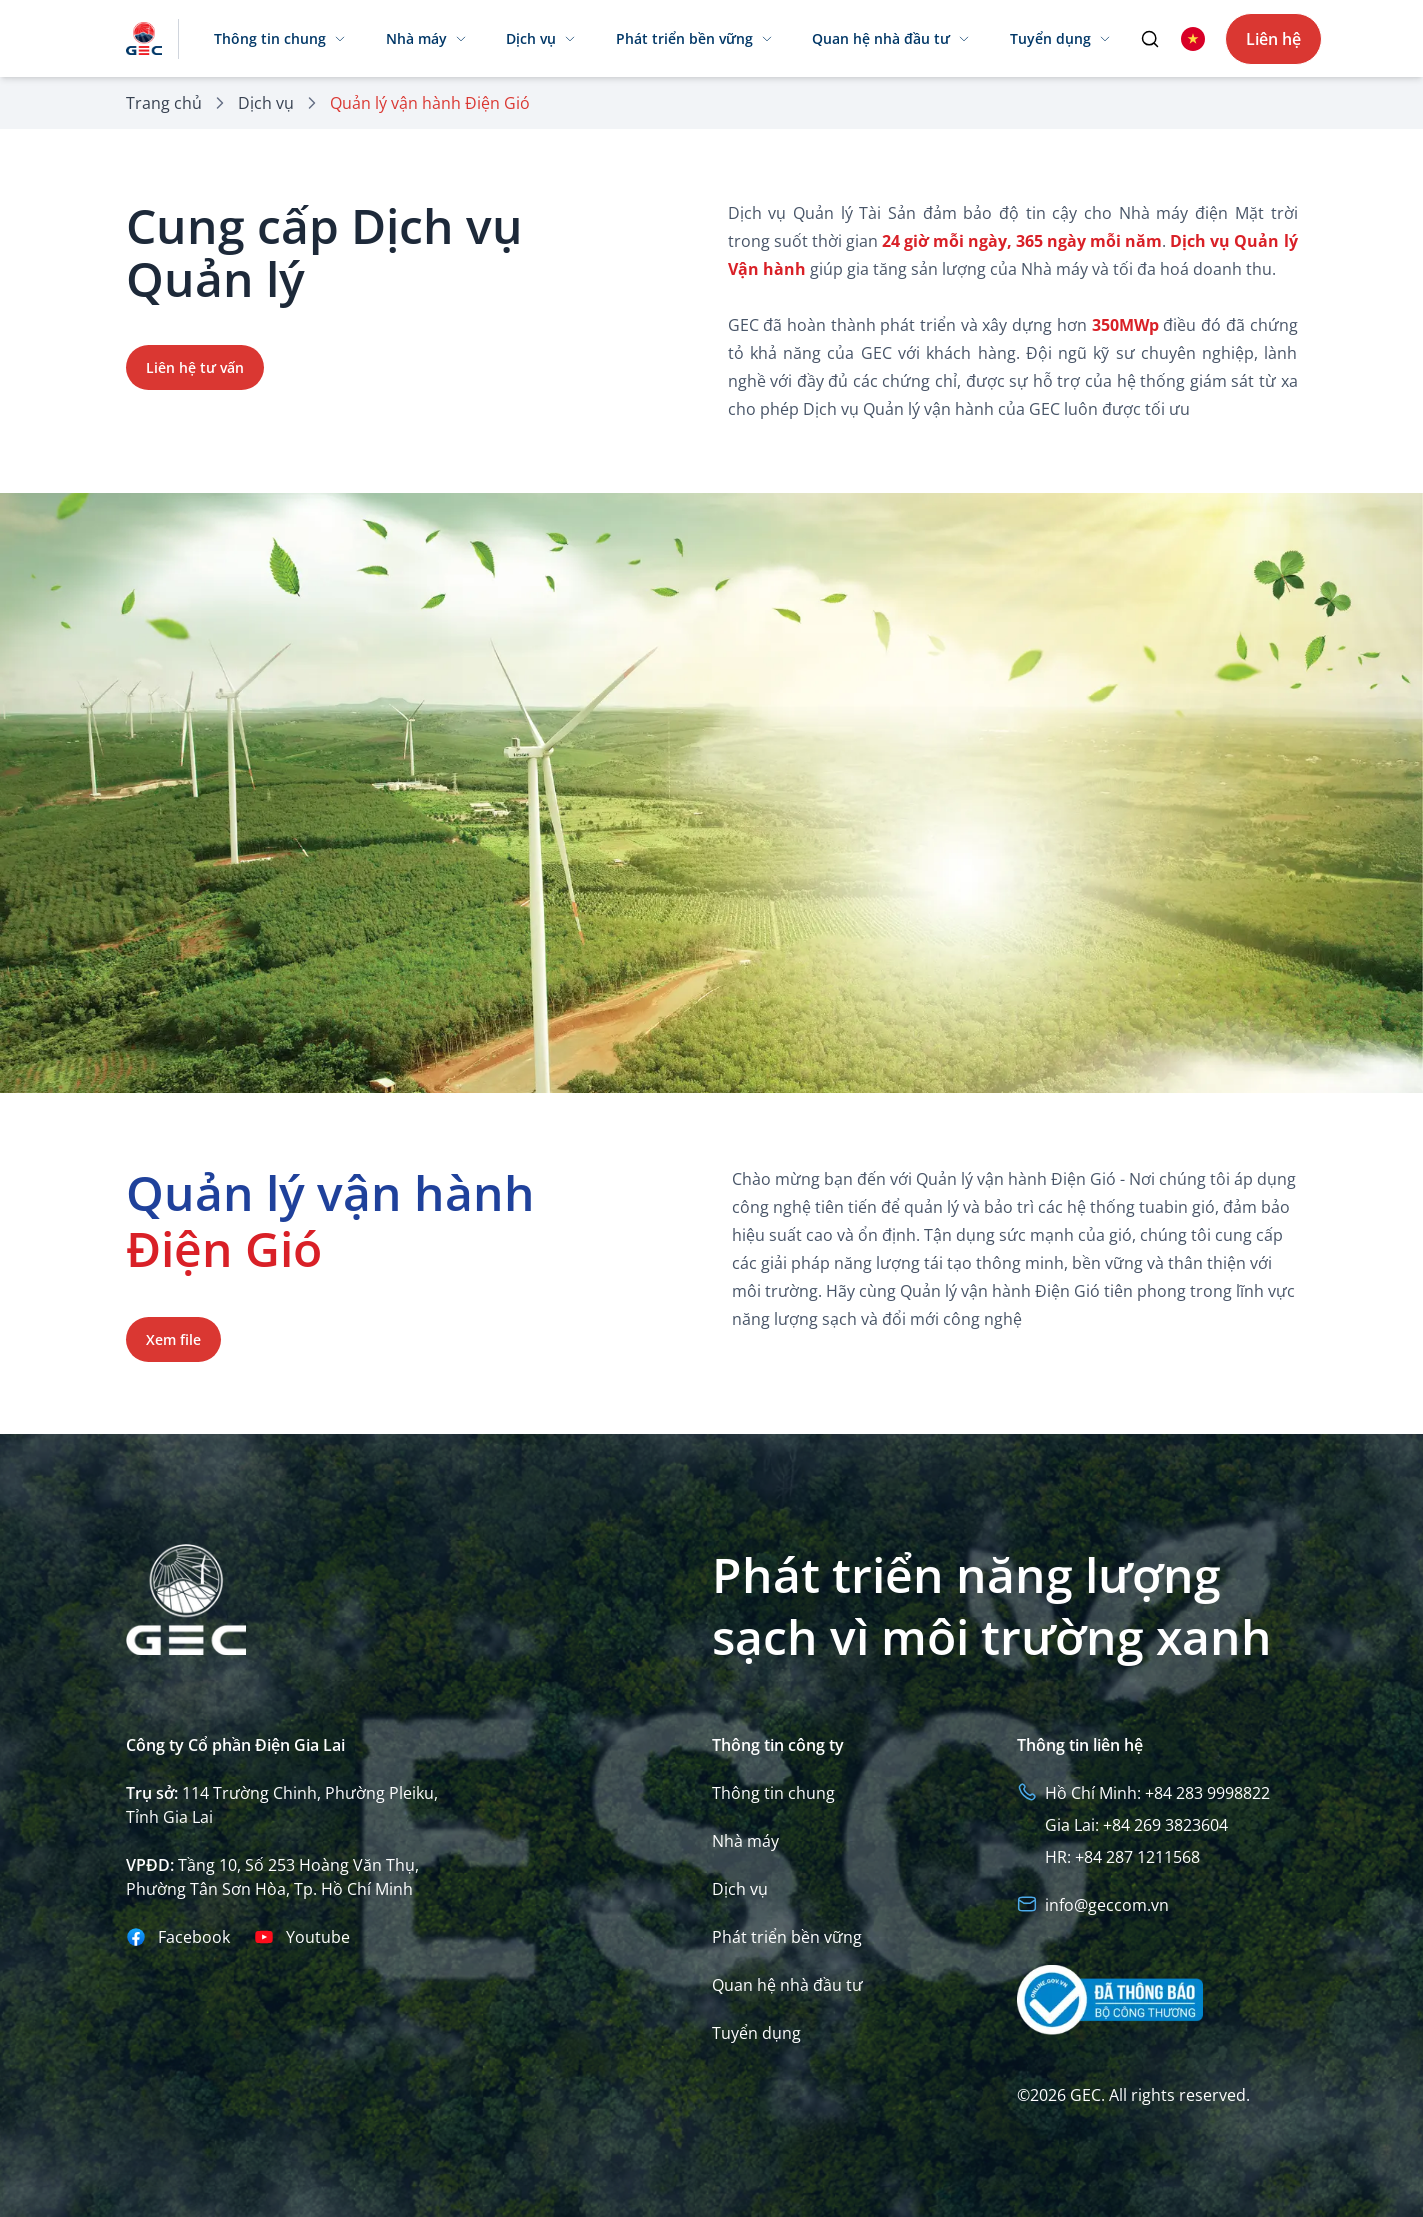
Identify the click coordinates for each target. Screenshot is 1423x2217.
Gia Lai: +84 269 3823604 (1136, 1825)
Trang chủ (164, 103)
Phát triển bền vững (787, 1937)
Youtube (318, 1937)
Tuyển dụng (756, 2033)
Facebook (194, 1937)
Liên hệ (1273, 39)
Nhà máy (745, 1841)
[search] (1150, 39)
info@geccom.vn (1107, 1905)
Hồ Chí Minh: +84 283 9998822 (1157, 1793)
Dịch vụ (266, 103)
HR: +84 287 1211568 (1122, 1857)
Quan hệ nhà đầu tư (787, 1985)
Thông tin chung (773, 1793)
